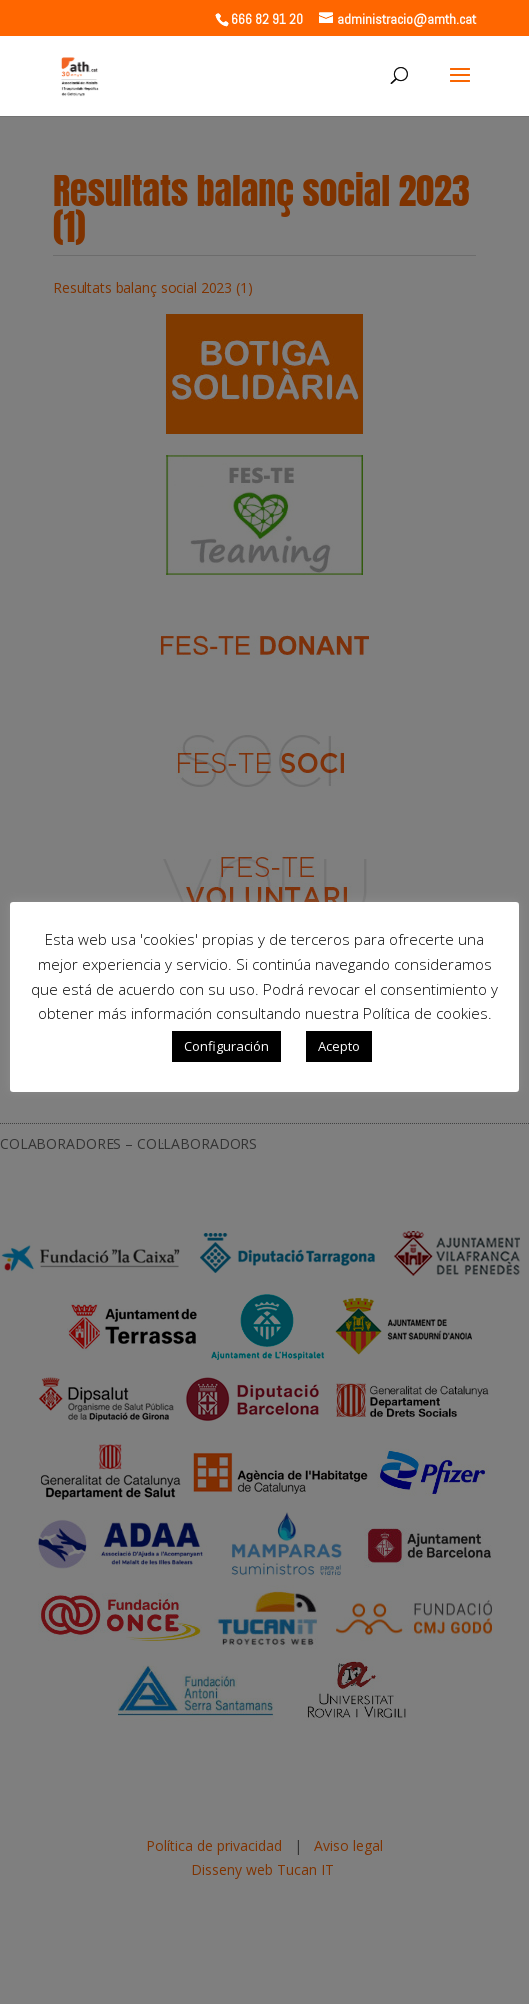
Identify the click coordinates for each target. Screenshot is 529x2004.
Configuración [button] (226, 1046)
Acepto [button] (339, 1046)
